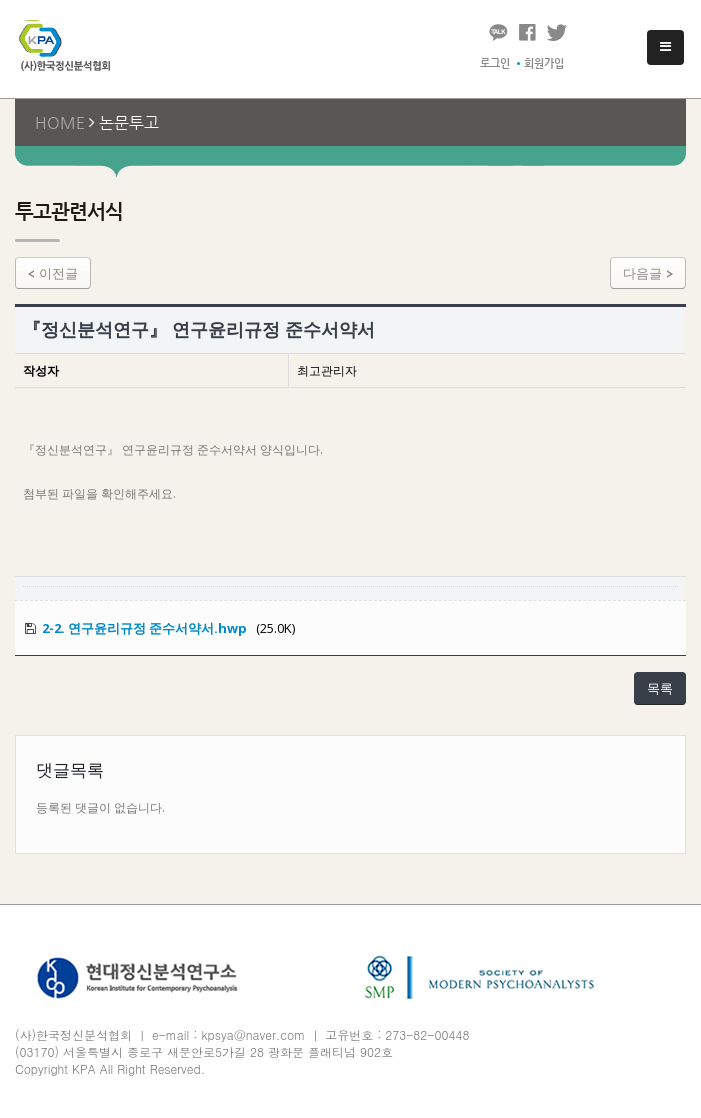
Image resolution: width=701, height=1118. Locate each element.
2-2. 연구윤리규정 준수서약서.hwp (144, 628)
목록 (660, 688)
